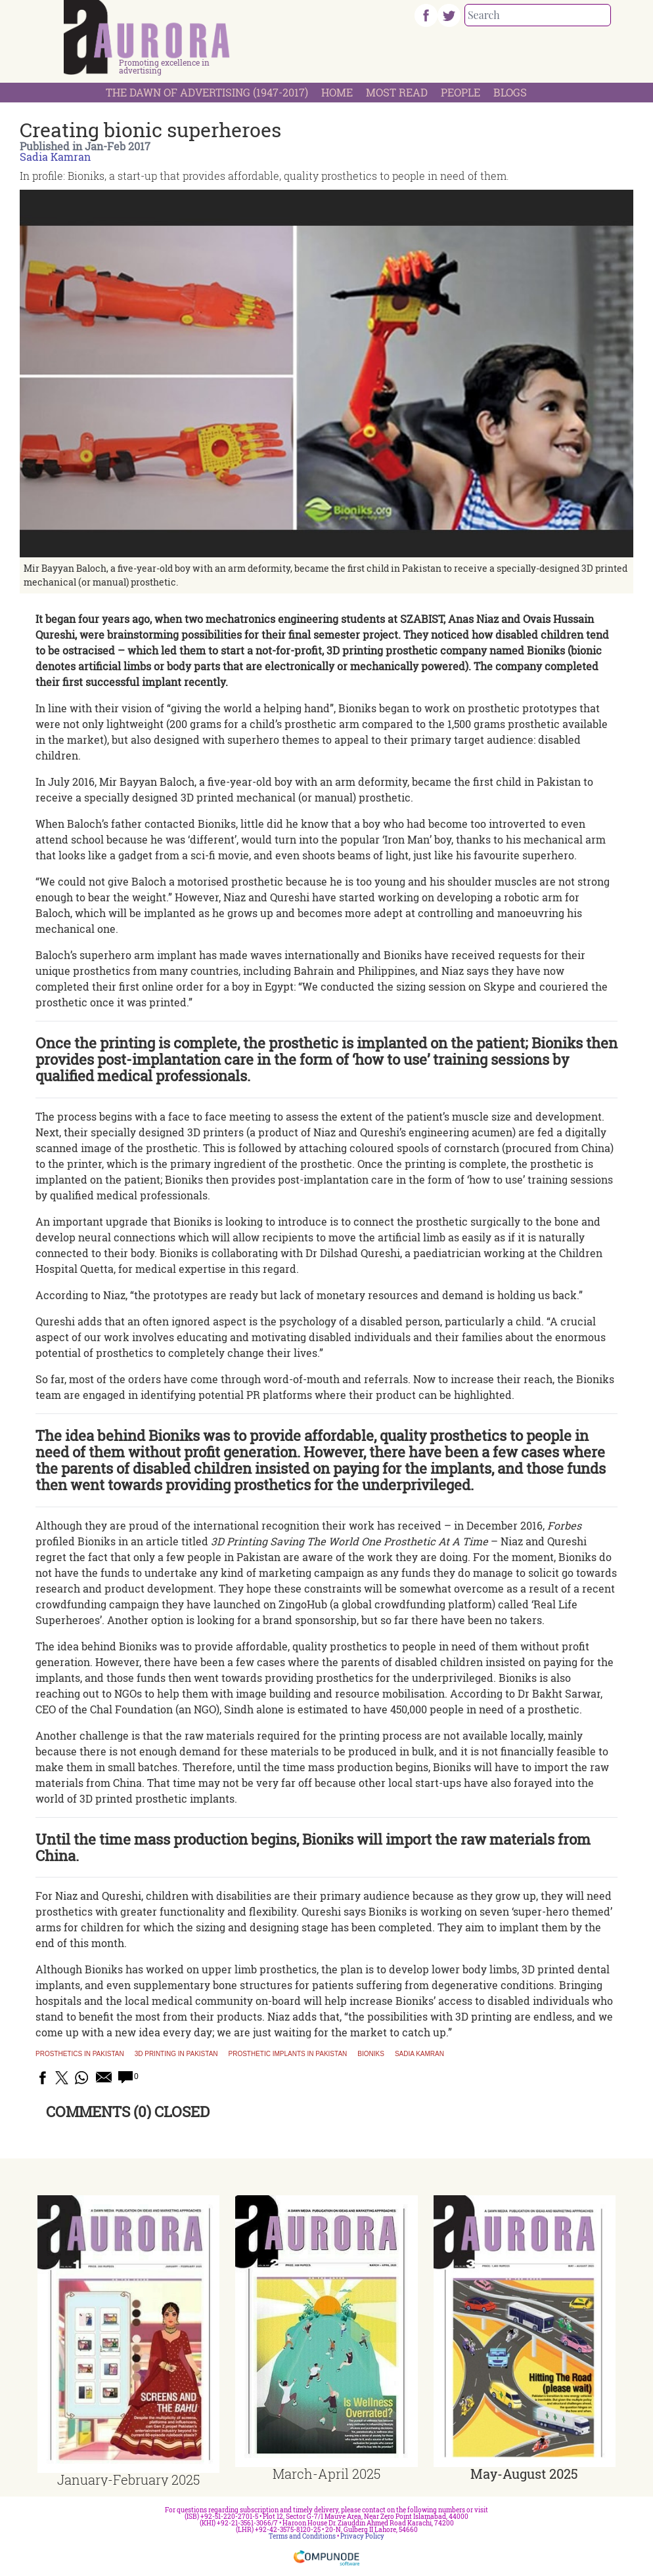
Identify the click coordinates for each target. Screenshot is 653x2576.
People (460, 92)
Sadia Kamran (55, 156)
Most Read (397, 92)
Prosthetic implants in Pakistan (288, 2054)
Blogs (510, 92)
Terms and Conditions (302, 2536)
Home (337, 92)
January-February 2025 (128, 2479)
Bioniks (370, 2054)
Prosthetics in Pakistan (79, 2054)
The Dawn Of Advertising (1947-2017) (207, 92)
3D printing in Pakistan (176, 2054)
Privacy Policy (362, 2536)
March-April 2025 (326, 2473)
